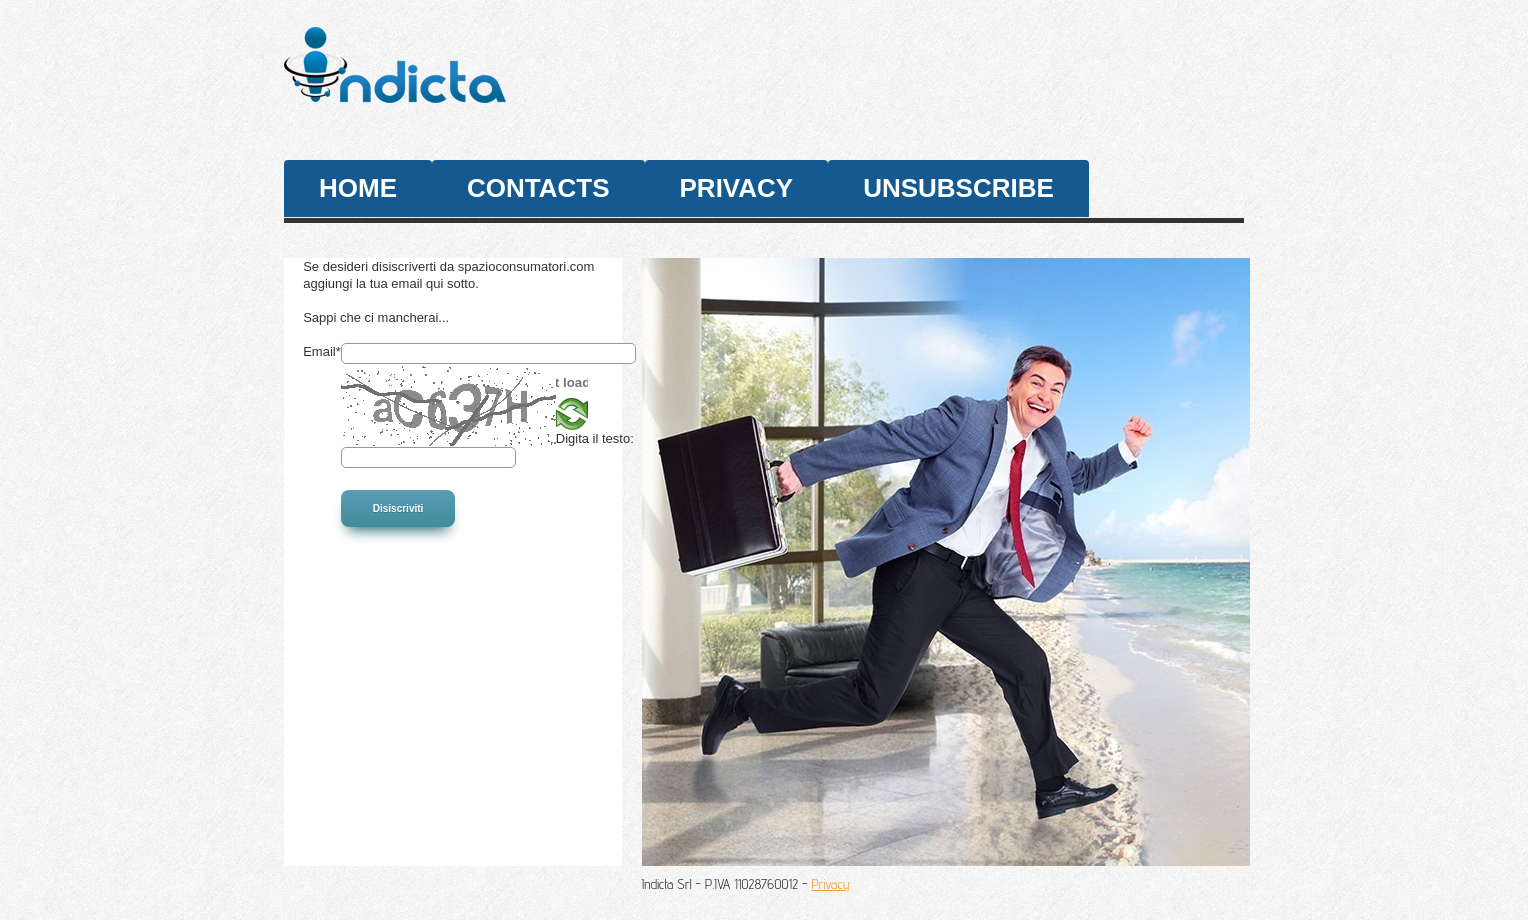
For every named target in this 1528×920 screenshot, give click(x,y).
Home (358, 188)
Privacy (830, 884)
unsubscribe (958, 188)
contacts (538, 188)
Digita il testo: (595, 438)
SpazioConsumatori (461, 77)
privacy (737, 188)
